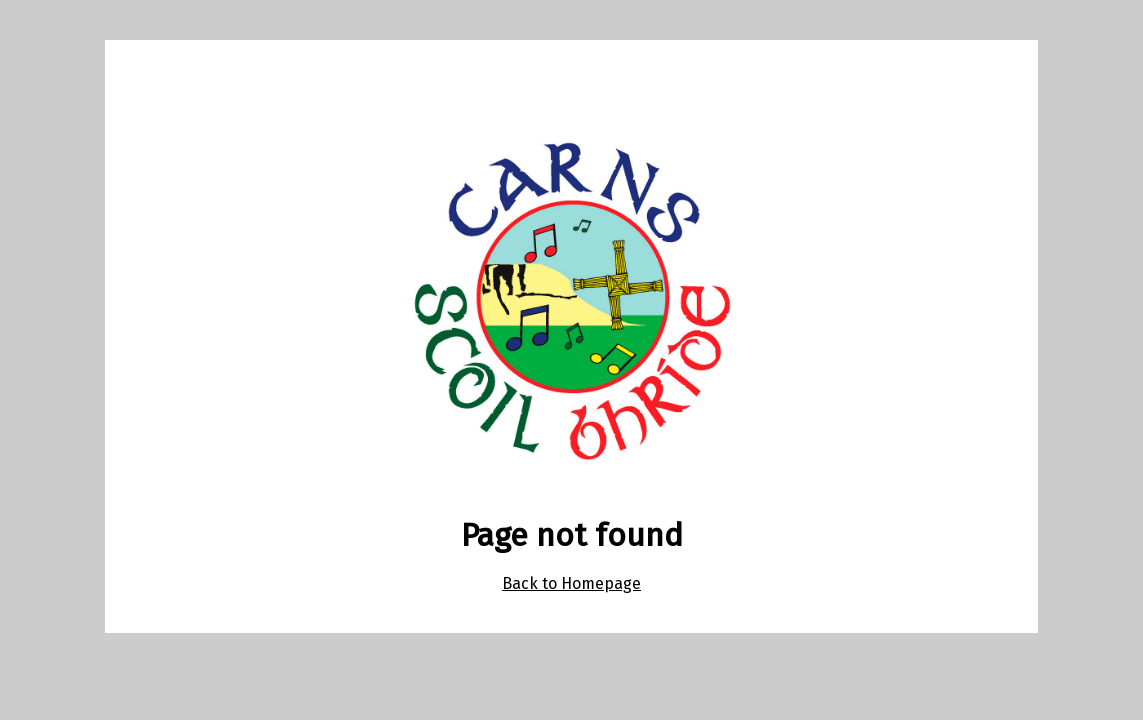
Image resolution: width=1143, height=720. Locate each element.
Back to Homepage (571, 583)
